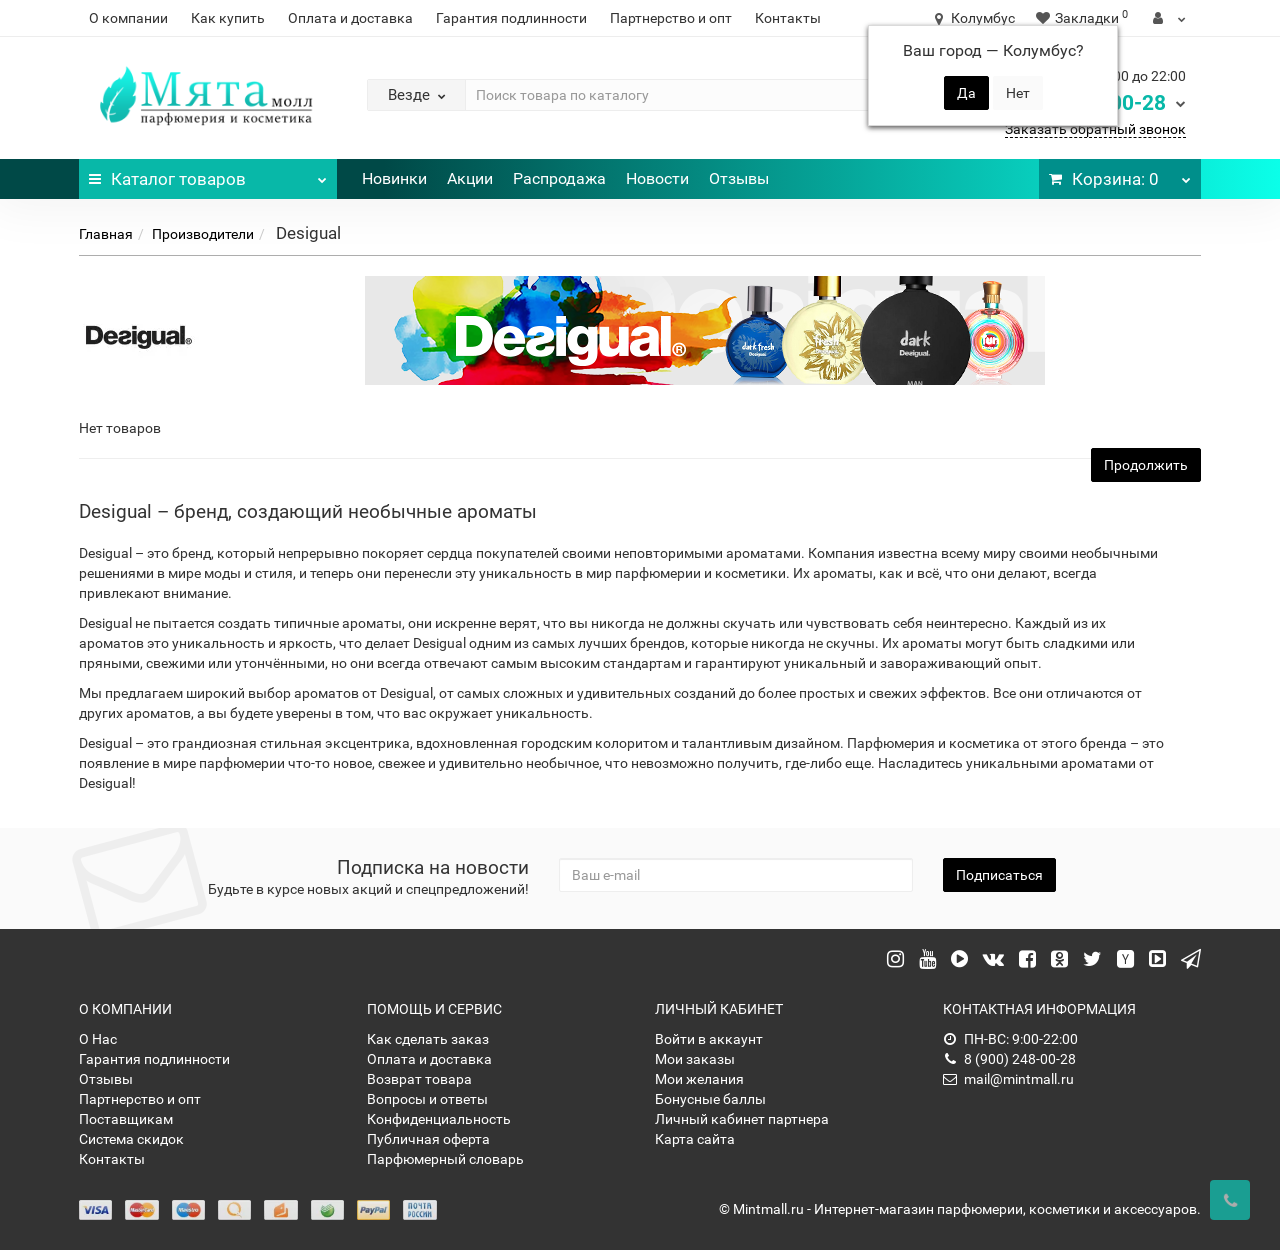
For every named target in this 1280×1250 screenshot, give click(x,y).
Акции (470, 178)
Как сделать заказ (428, 1039)
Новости (657, 178)
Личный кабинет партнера (742, 1119)
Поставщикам (126, 1119)
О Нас (98, 1039)
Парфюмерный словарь (445, 1159)
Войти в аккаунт (709, 1039)
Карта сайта (695, 1139)
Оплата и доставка (350, 18)
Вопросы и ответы (427, 1099)
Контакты (788, 18)
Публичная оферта (428, 1139)
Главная (106, 234)
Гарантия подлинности (511, 18)
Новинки (394, 178)
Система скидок (131, 1139)
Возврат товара (419, 1079)
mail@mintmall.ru (1008, 1079)
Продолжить (1146, 465)
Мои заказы (695, 1059)
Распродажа (559, 178)
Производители (203, 234)
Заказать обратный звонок (1095, 129)
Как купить (228, 18)
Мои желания (699, 1079)
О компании (128, 18)
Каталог (208, 174)
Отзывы (739, 178)
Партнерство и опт (671, 18)
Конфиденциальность (439, 1119)
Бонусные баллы (710, 1099)
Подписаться (999, 875)
